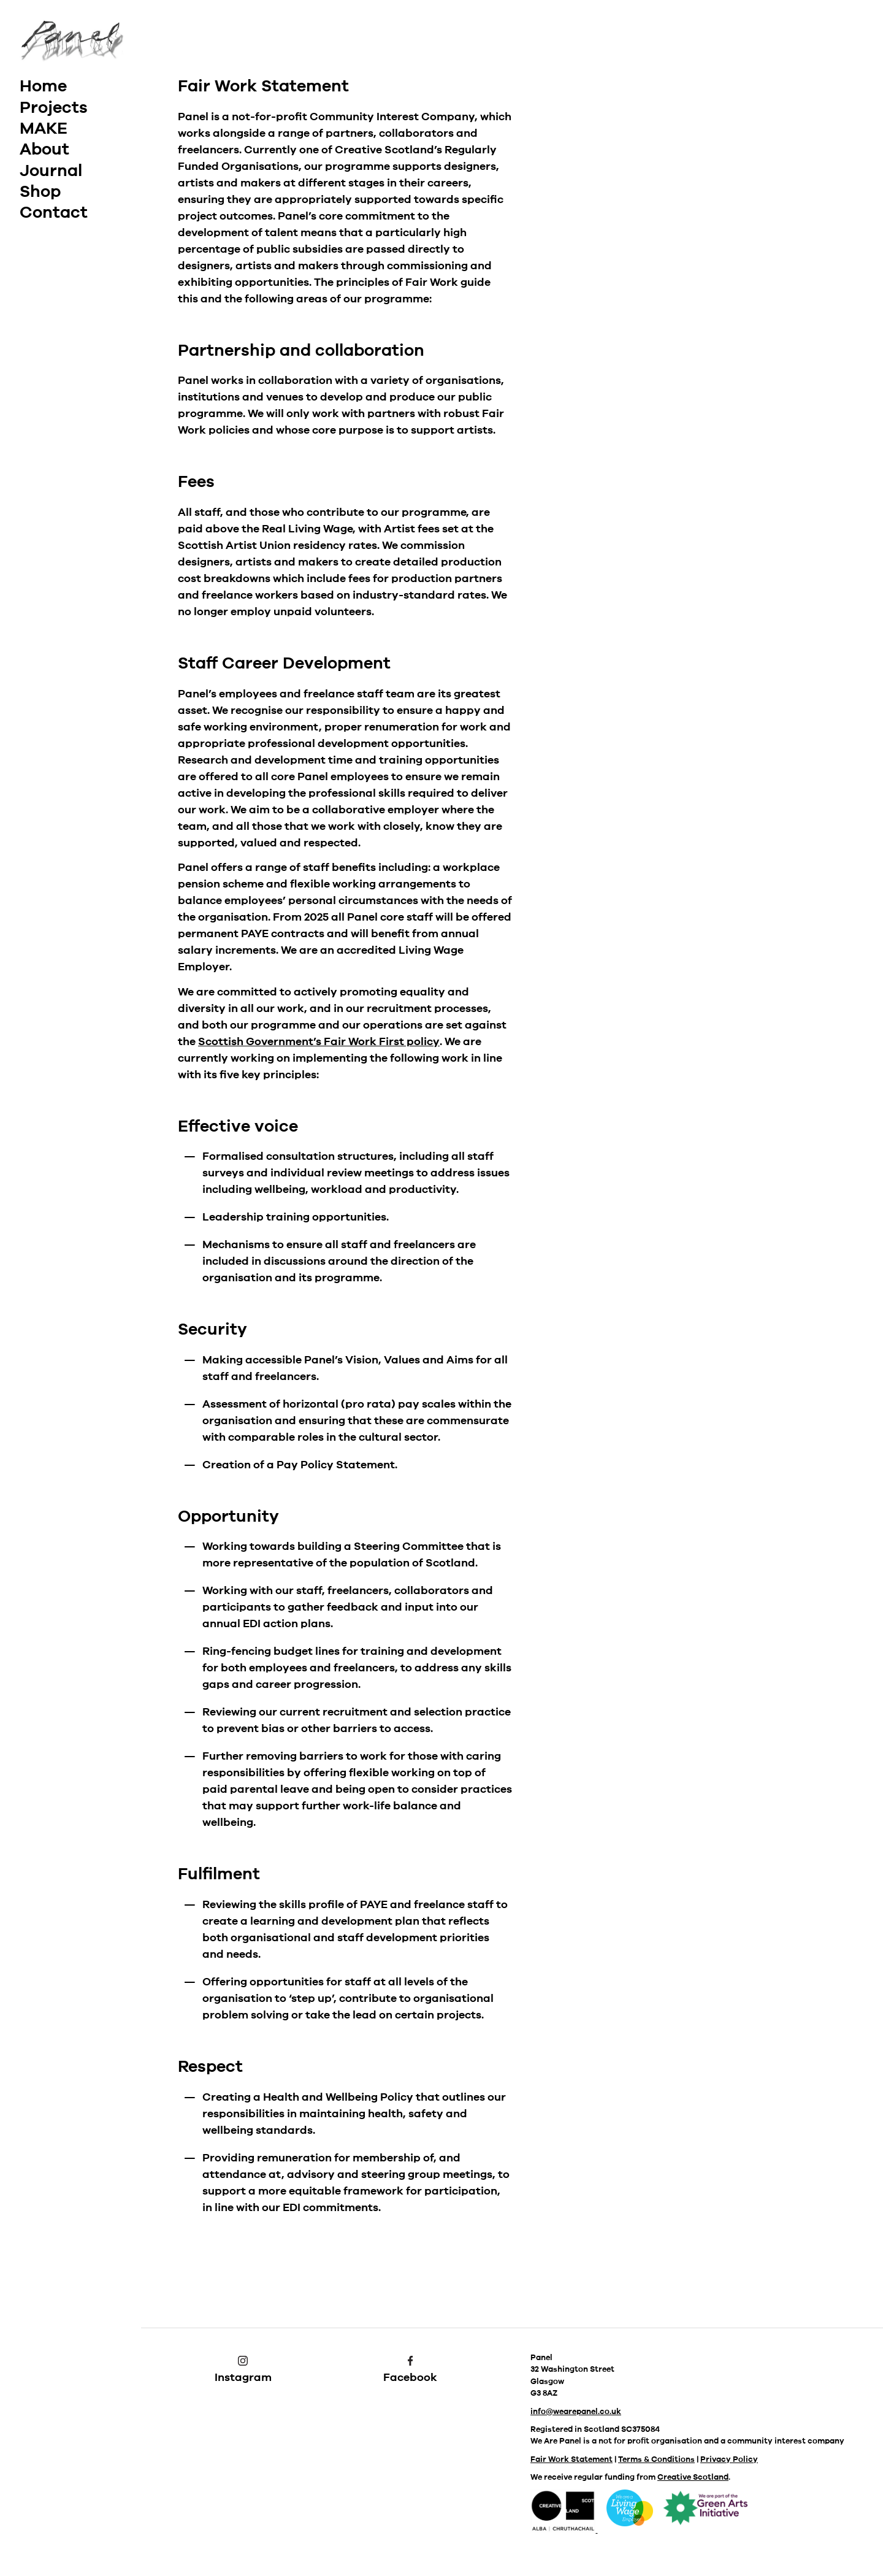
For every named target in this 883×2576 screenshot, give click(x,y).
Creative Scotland (692, 2477)
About (44, 149)
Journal (51, 170)
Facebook (410, 2370)
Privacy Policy (729, 2459)
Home (43, 85)
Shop (40, 191)
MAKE (43, 128)
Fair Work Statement (571, 2459)
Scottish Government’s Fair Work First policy (319, 1041)
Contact (54, 212)
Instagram (243, 2370)
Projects (54, 107)
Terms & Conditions (656, 2459)
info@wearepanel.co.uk (575, 2411)
